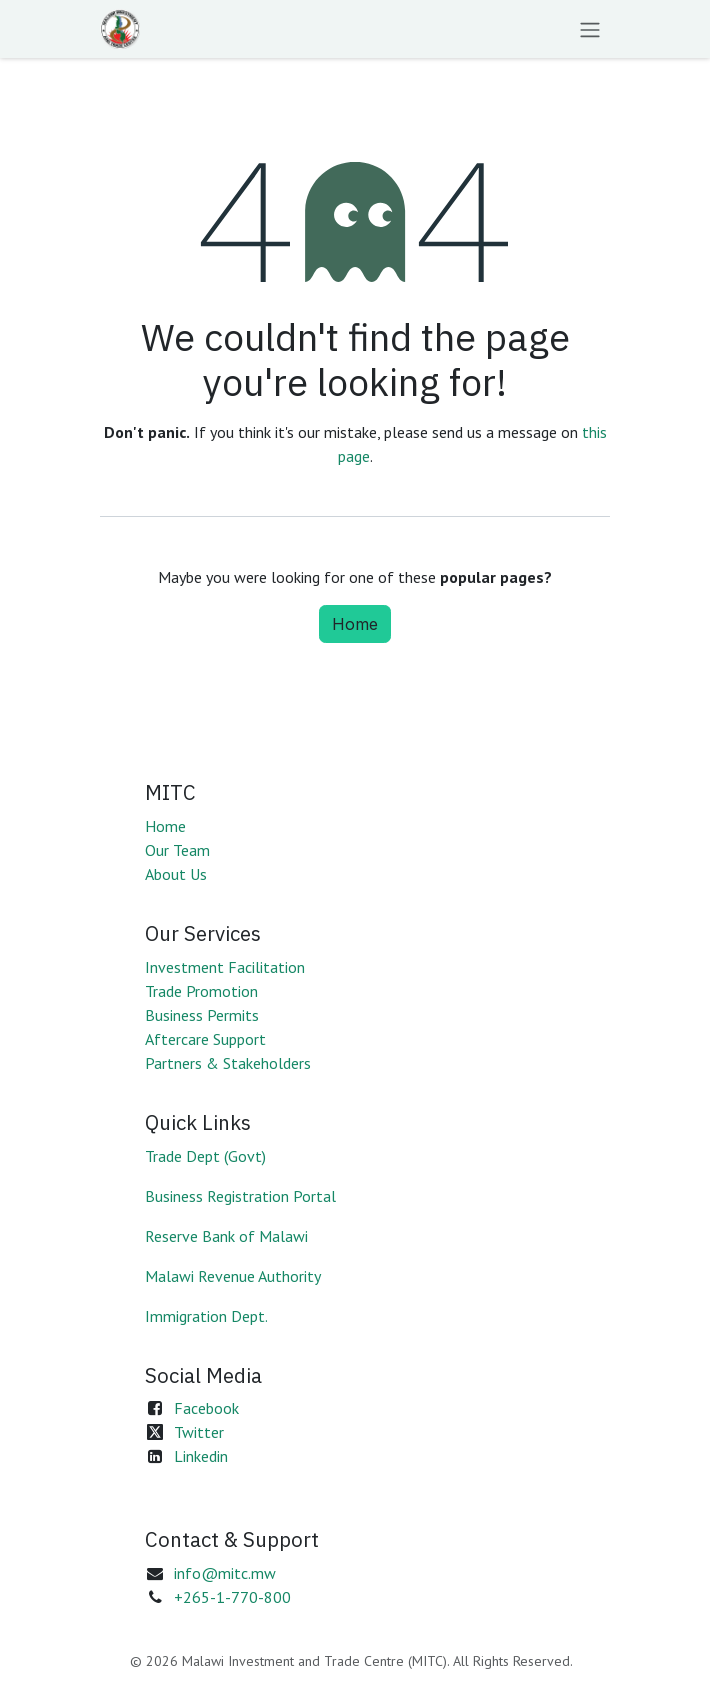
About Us (176, 874)
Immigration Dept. (206, 1316)
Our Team (177, 850)
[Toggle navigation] (590, 29)
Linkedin (201, 1456)
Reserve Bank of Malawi (226, 1236)
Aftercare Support (205, 1039)
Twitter (199, 1432)
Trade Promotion (201, 991)
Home (355, 624)
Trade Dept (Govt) (205, 1156)
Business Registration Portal (240, 1196)
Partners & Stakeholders (228, 1063)
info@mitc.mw (225, 1573)
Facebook (206, 1408)
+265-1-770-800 (232, 1597)
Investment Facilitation (225, 967)
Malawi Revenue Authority (233, 1276)
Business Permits (202, 1015)
